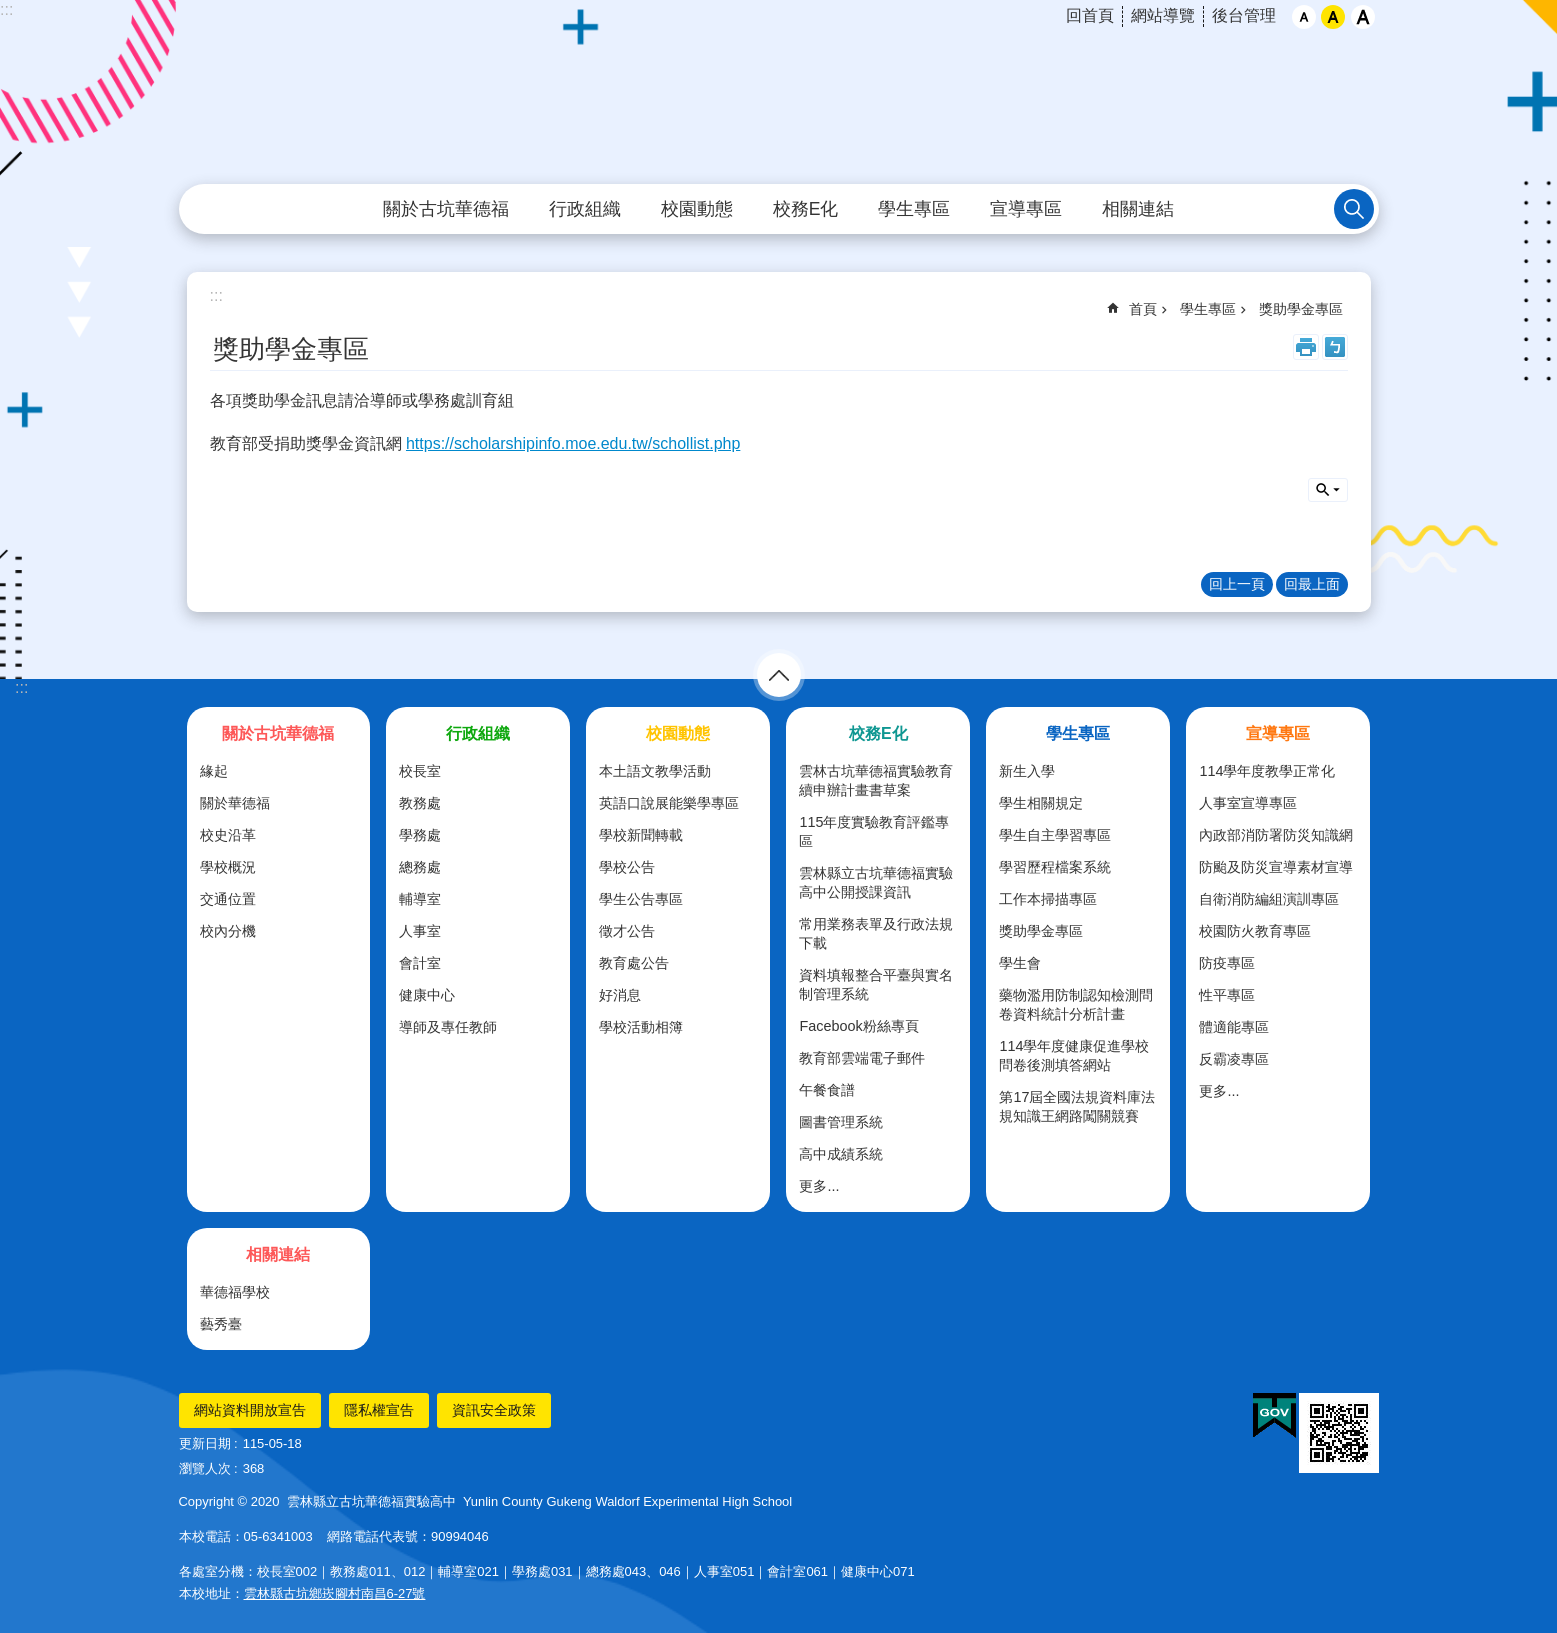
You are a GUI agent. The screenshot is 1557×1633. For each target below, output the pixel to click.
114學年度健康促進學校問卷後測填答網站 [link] (1074, 1055)
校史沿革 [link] (228, 835)
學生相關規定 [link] (1041, 803)
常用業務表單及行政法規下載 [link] (876, 933)
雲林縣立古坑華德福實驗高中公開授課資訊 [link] (876, 882)
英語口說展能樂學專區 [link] (669, 803)
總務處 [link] (420, 867)
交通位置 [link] (228, 899)
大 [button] (1363, 17)
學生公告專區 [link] (641, 899)
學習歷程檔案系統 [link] (1055, 867)
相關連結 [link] (1138, 209)
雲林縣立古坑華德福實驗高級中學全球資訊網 (779, 93)
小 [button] (1304, 17)
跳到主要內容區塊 (10, 10)
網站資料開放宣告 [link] (250, 1410)
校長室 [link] (420, 771)
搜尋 (1328, 490)
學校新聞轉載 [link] (641, 835)
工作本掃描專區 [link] (1048, 899)
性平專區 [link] (1227, 995)
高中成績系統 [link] (841, 1154)
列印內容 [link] (1306, 347)
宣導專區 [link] (1026, 209)
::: (6, 9)
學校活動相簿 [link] (641, 1027)
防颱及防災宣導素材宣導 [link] (1276, 867)
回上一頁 (1237, 584)
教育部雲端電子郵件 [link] (862, 1058)
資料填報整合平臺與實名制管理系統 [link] (876, 984)
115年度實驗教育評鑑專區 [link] (874, 831)
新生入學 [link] (1027, 771)
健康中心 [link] (427, 995)
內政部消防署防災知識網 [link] (1276, 835)
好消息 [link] (620, 995)
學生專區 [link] (914, 209)
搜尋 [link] (1354, 209)
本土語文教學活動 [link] (655, 771)
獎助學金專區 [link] (1301, 309)
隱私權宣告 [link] (379, 1410)
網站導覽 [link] (1163, 15)
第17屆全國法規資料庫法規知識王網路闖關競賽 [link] (1077, 1106)
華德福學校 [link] (235, 1292)
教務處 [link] (420, 803)
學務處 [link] (420, 835)
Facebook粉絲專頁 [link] (858, 1026)
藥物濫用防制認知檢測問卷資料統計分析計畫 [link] (1076, 1004)
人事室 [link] (420, 931)
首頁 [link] (1143, 309)
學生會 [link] (1020, 963)
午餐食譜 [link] (827, 1090)
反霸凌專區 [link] (1234, 1059)
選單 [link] (779, 675)
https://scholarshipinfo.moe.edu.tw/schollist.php (573, 443)
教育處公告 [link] (634, 963)
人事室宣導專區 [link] (1248, 803)
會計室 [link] (420, 963)
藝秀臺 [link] (221, 1324)
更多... (819, 1186)
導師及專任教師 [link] (448, 1027)
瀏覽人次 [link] (205, 1468)
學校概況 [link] (228, 867)
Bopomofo (1335, 347)
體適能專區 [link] (1234, 1027)
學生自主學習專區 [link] (1055, 835)
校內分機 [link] (228, 931)
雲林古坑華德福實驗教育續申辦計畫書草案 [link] (876, 780)
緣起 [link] (214, 771)
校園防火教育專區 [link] (1255, 931)
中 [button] (1333, 17)
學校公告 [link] (627, 867)
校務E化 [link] (806, 209)
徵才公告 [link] (627, 931)
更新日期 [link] (205, 1443)
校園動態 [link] (697, 209)
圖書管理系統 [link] (841, 1122)
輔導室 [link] (420, 899)
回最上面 (1312, 584)
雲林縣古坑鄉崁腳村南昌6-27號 (335, 1593)
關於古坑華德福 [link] (446, 209)
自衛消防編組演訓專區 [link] (1269, 899)
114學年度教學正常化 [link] (1267, 771)
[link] (1274, 1416)
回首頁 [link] (1090, 15)
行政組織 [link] (585, 209)
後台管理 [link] (1244, 15)
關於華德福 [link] (235, 803)
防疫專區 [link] (1227, 963)
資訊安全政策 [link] (494, 1410)
